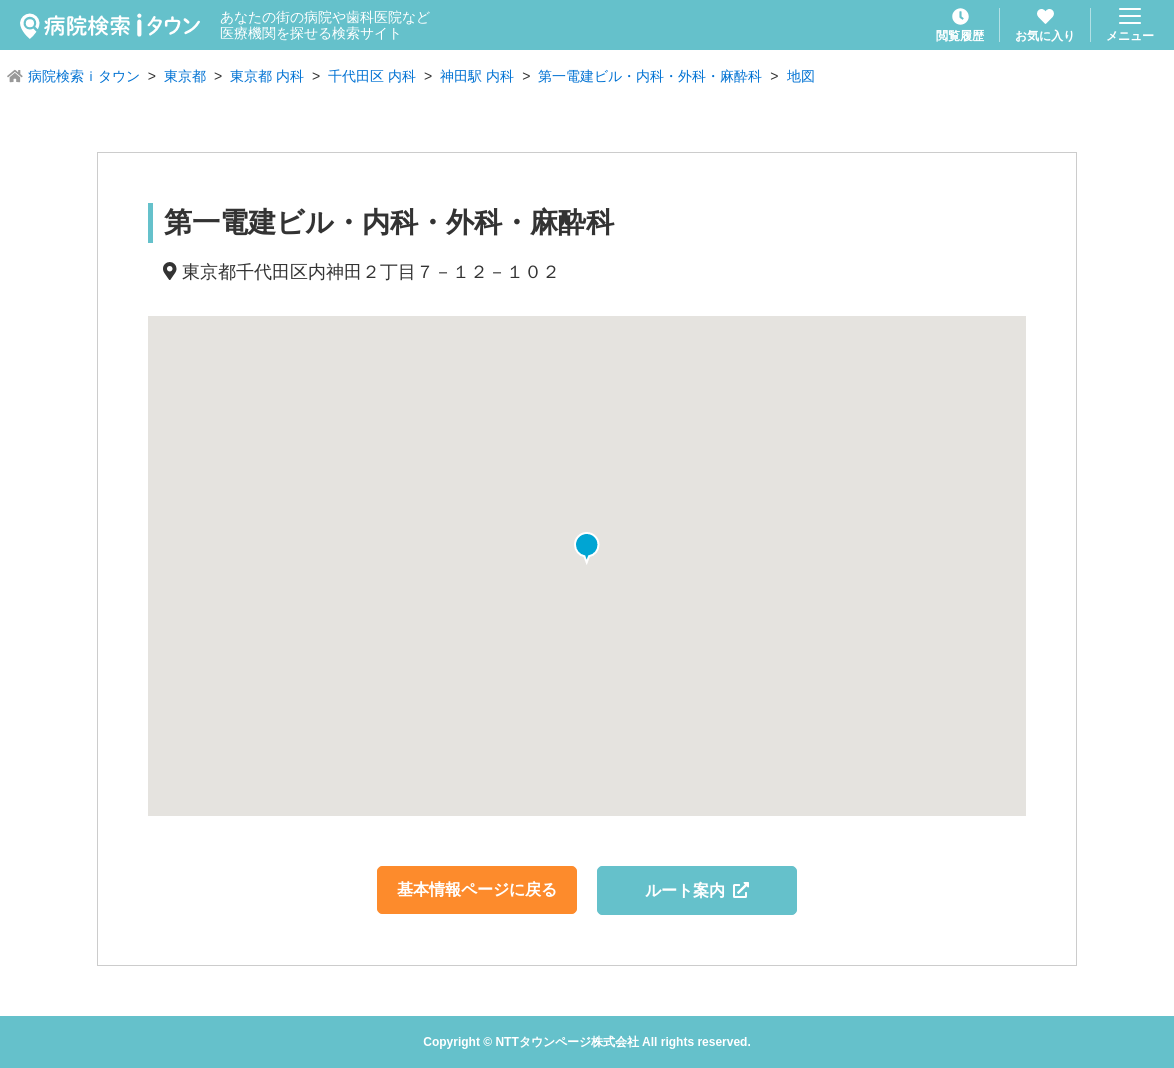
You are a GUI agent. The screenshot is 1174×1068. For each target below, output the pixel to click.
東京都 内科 (267, 76)
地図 (801, 76)
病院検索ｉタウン (84, 76)
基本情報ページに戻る (477, 889)
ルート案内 (697, 890)
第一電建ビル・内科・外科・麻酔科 (650, 76)
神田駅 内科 (477, 76)
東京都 (185, 76)
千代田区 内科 (372, 76)
